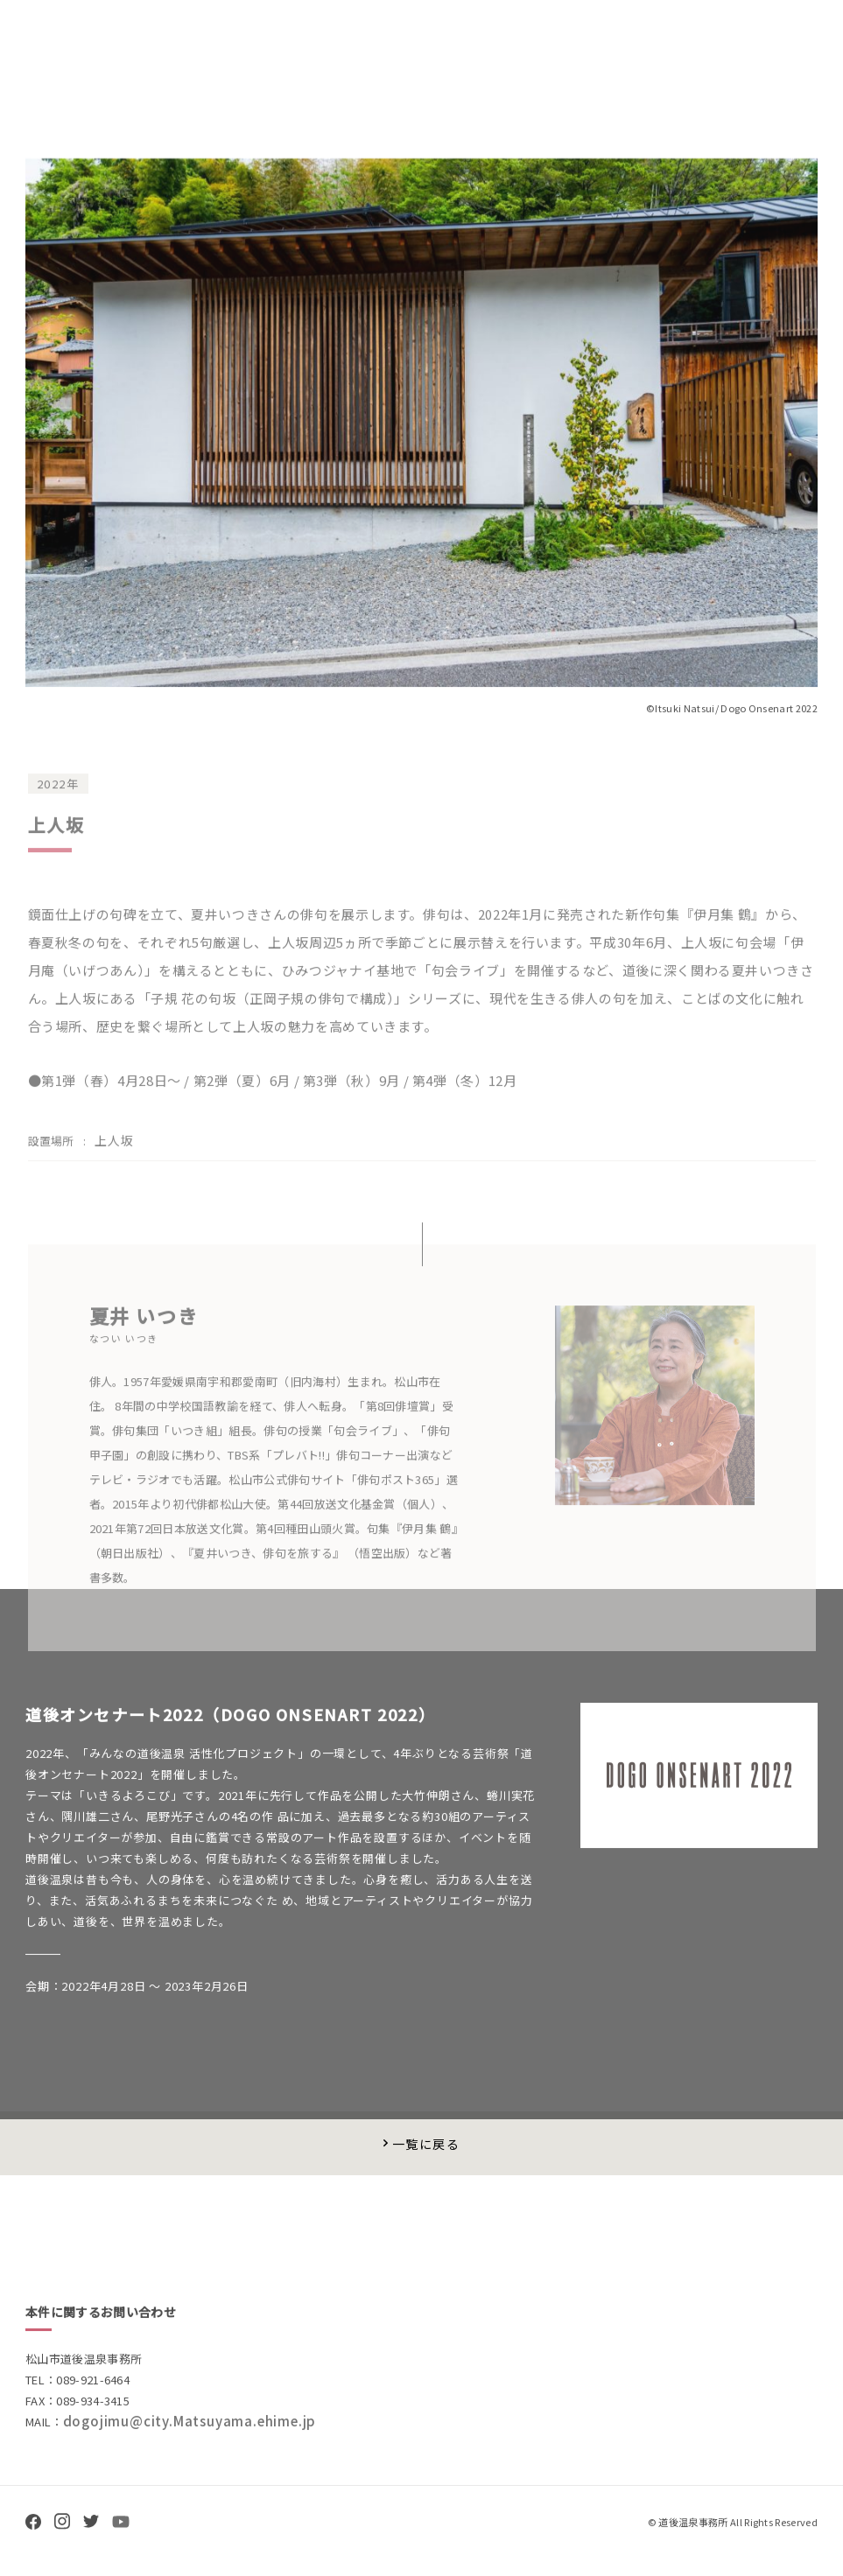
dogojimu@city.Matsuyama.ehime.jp (190, 2433)
